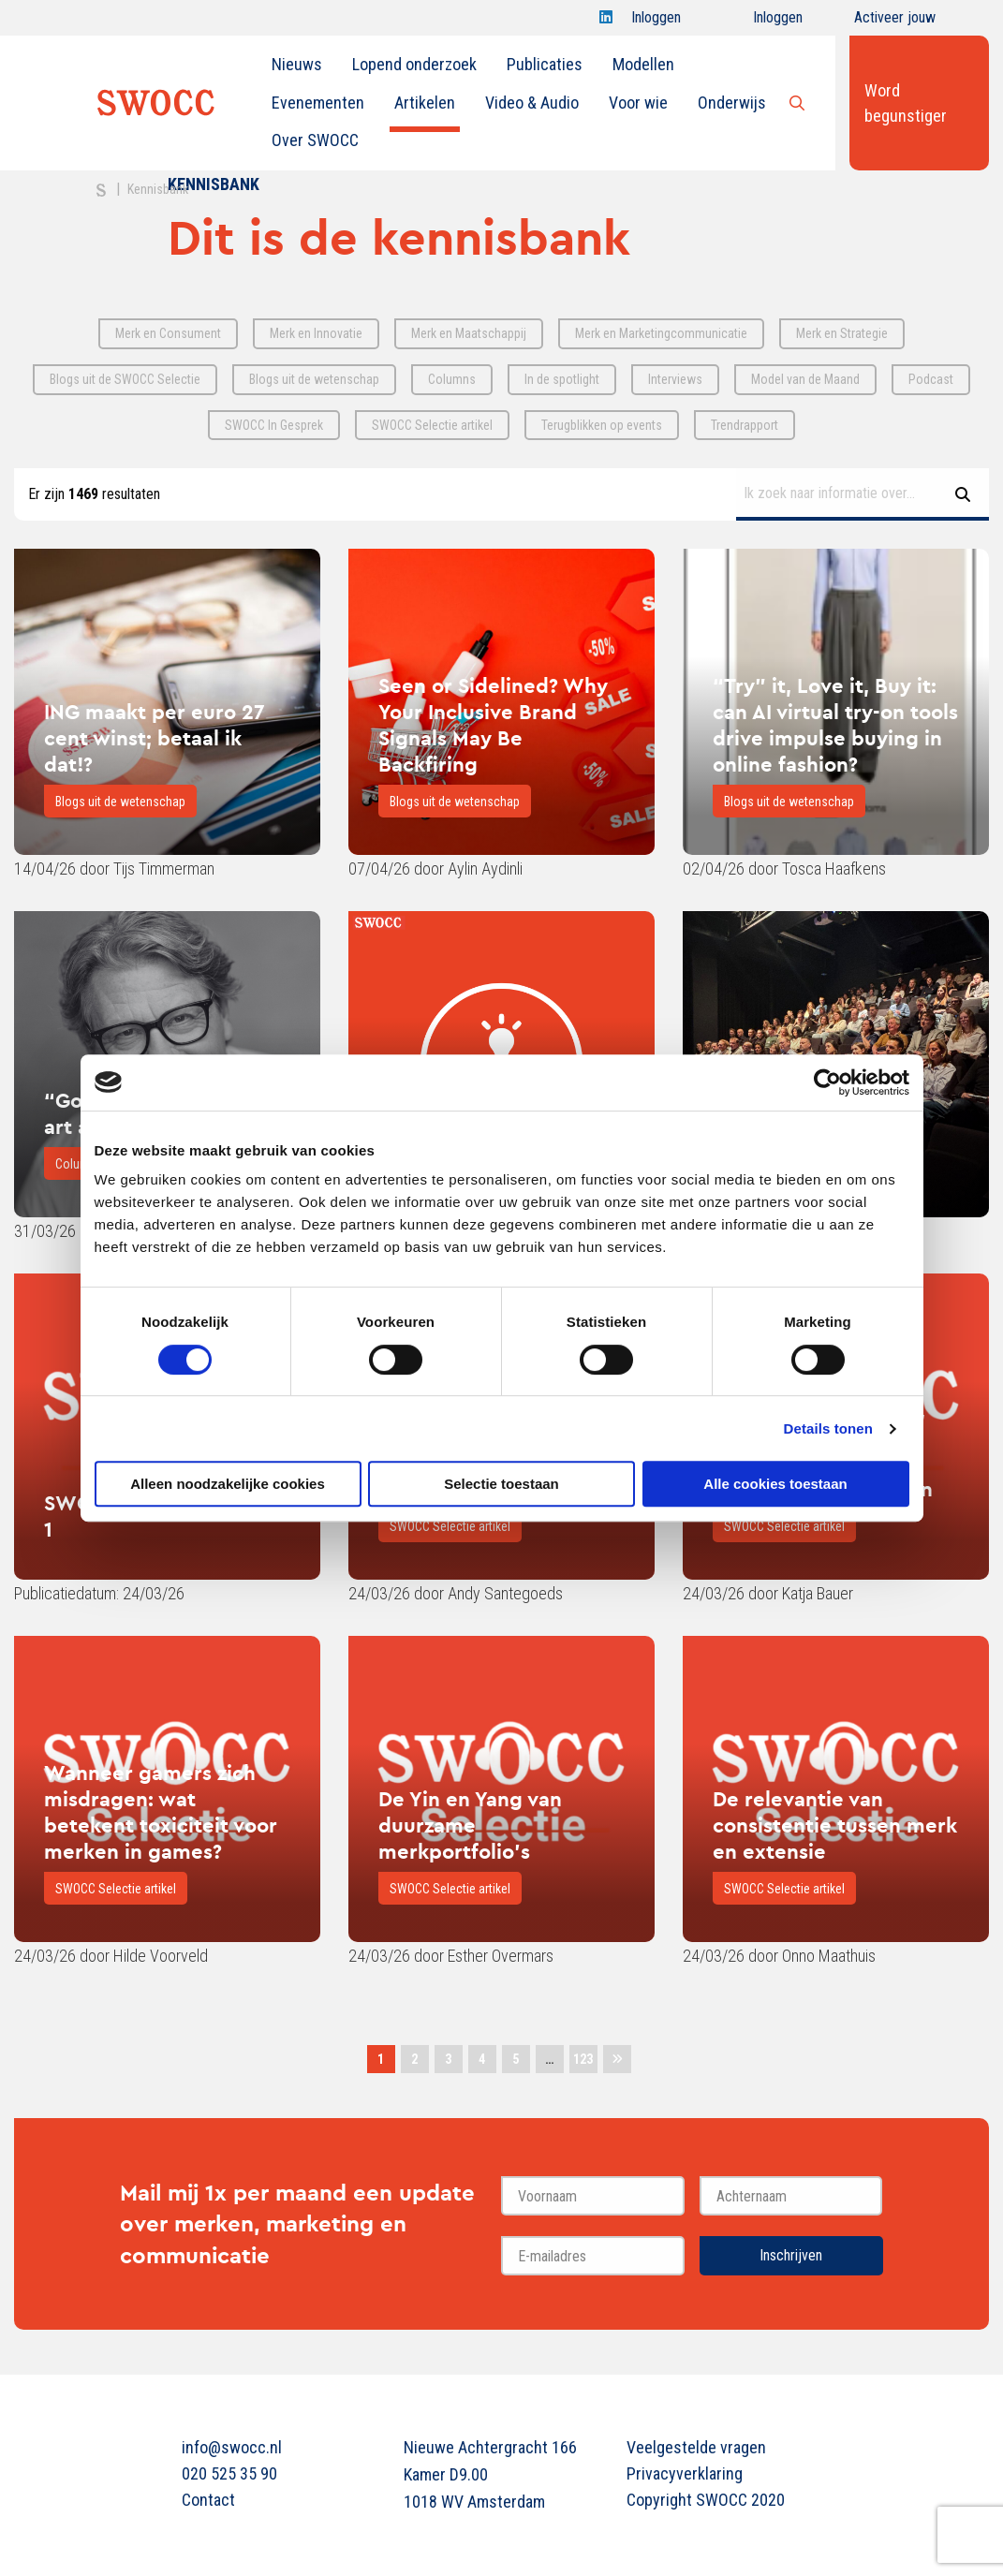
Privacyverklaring (685, 2473)
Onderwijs (732, 102)
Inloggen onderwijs (761, 22)
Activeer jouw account (895, 22)
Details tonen (828, 1428)
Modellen (643, 64)
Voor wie (638, 102)
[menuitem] (297, 64)
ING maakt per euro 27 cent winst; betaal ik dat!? (154, 738)
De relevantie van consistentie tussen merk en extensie (835, 1825)
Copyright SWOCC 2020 (706, 2500)
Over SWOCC (315, 140)
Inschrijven (791, 2255)
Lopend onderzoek (414, 64)
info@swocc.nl (232, 2447)
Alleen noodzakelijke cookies (227, 1484)
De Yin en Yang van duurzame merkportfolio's (470, 1825)
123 (583, 2059)
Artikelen (424, 102)
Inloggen (656, 22)
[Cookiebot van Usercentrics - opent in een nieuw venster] (827, 1082)
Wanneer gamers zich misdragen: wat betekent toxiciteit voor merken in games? (160, 1811)
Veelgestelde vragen (696, 2447)
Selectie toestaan (501, 1484)
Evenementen (318, 102)
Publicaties (545, 64)
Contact (208, 2500)
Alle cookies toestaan (775, 1484)
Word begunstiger (905, 103)
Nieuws (297, 64)
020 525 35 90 (229, 2473)
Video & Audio (532, 102)
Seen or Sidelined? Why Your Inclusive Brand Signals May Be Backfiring (493, 724)
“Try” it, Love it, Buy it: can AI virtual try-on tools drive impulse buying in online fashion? (835, 724)
